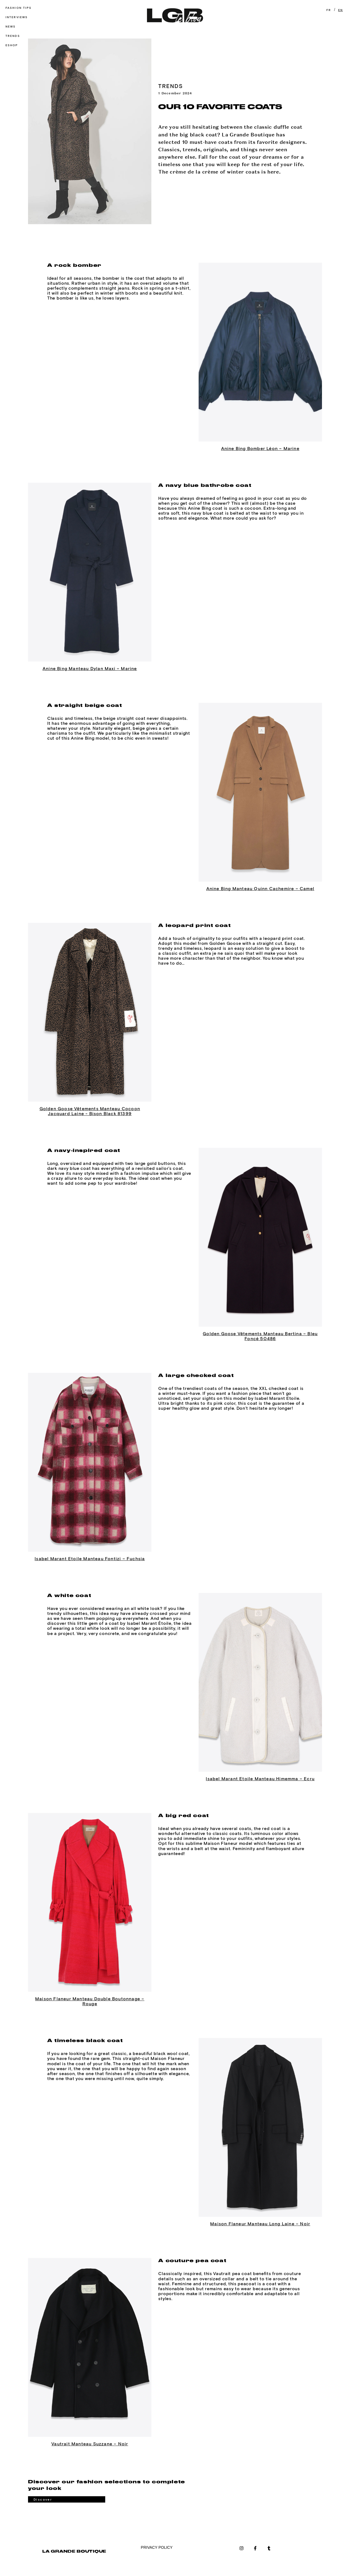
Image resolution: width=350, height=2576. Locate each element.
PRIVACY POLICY (157, 2547)
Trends (12, 35)
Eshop (11, 45)
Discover (43, 2499)
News (10, 26)
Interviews (16, 17)
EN (340, 10)
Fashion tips (18, 7)
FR (328, 10)
